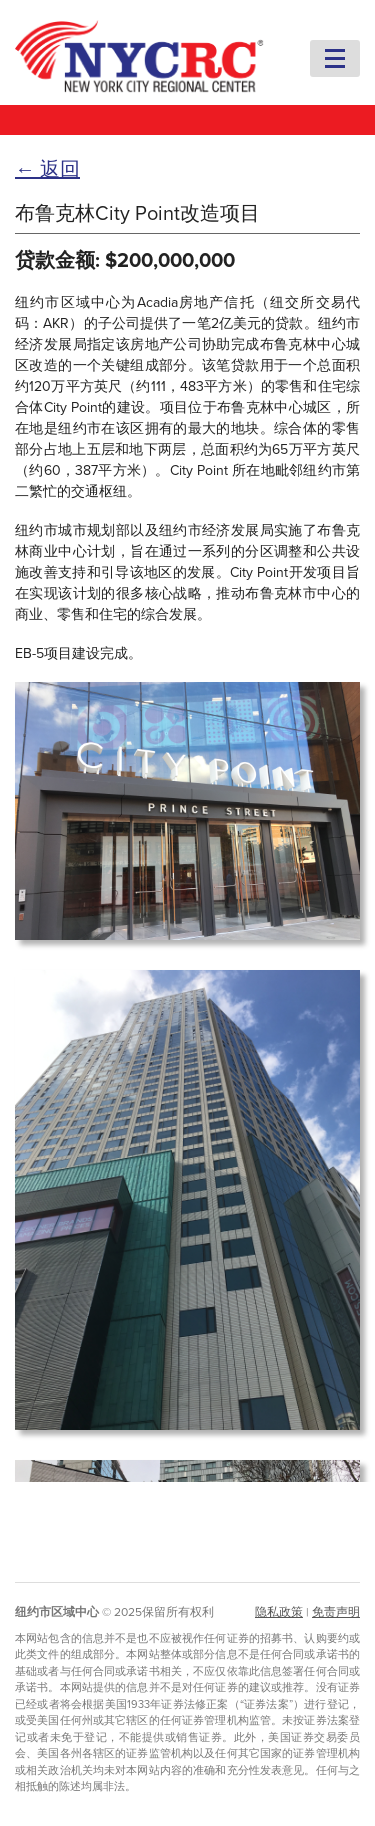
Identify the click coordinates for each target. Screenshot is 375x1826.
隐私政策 (279, 1612)
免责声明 (336, 1612)
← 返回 (47, 170)
